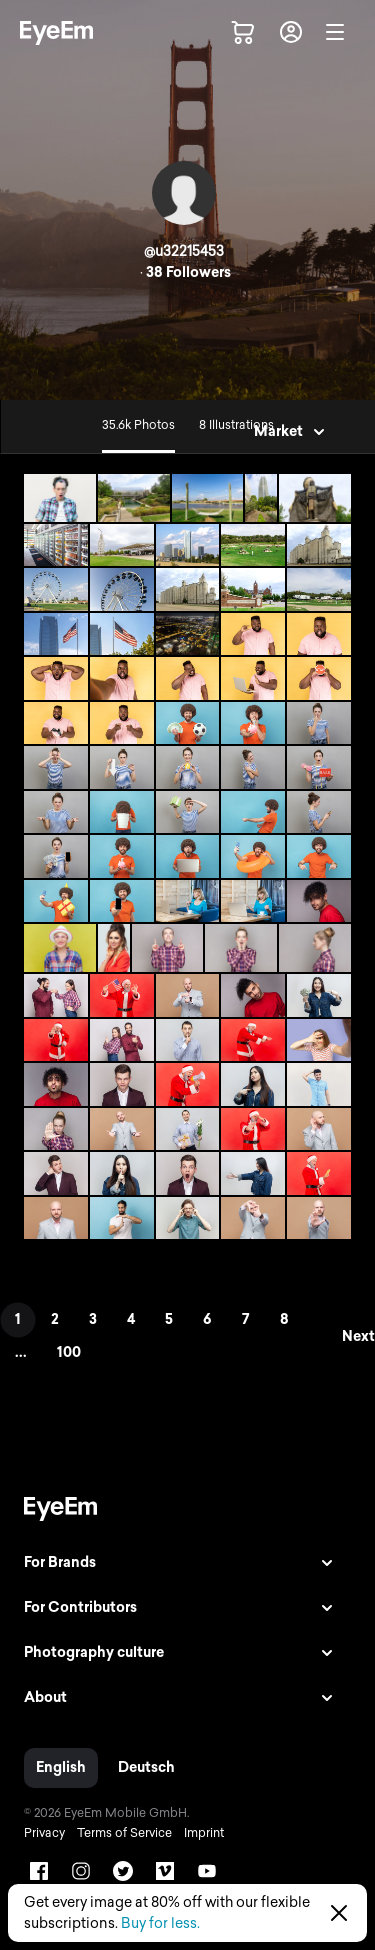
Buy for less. (160, 1923)
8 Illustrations (236, 425)
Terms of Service (124, 1833)
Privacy (44, 1833)
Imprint (204, 1833)
